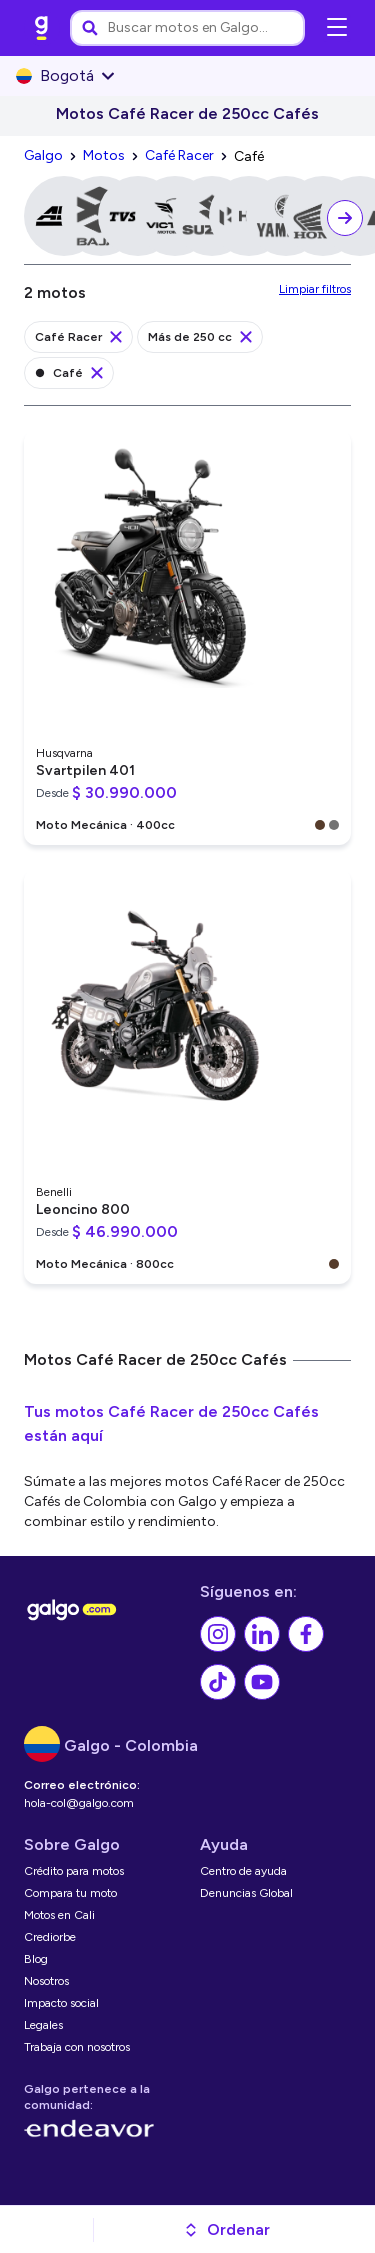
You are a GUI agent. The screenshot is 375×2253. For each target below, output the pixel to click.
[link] (42, 28)
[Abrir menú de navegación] (337, 28)
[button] (226, 2230)
